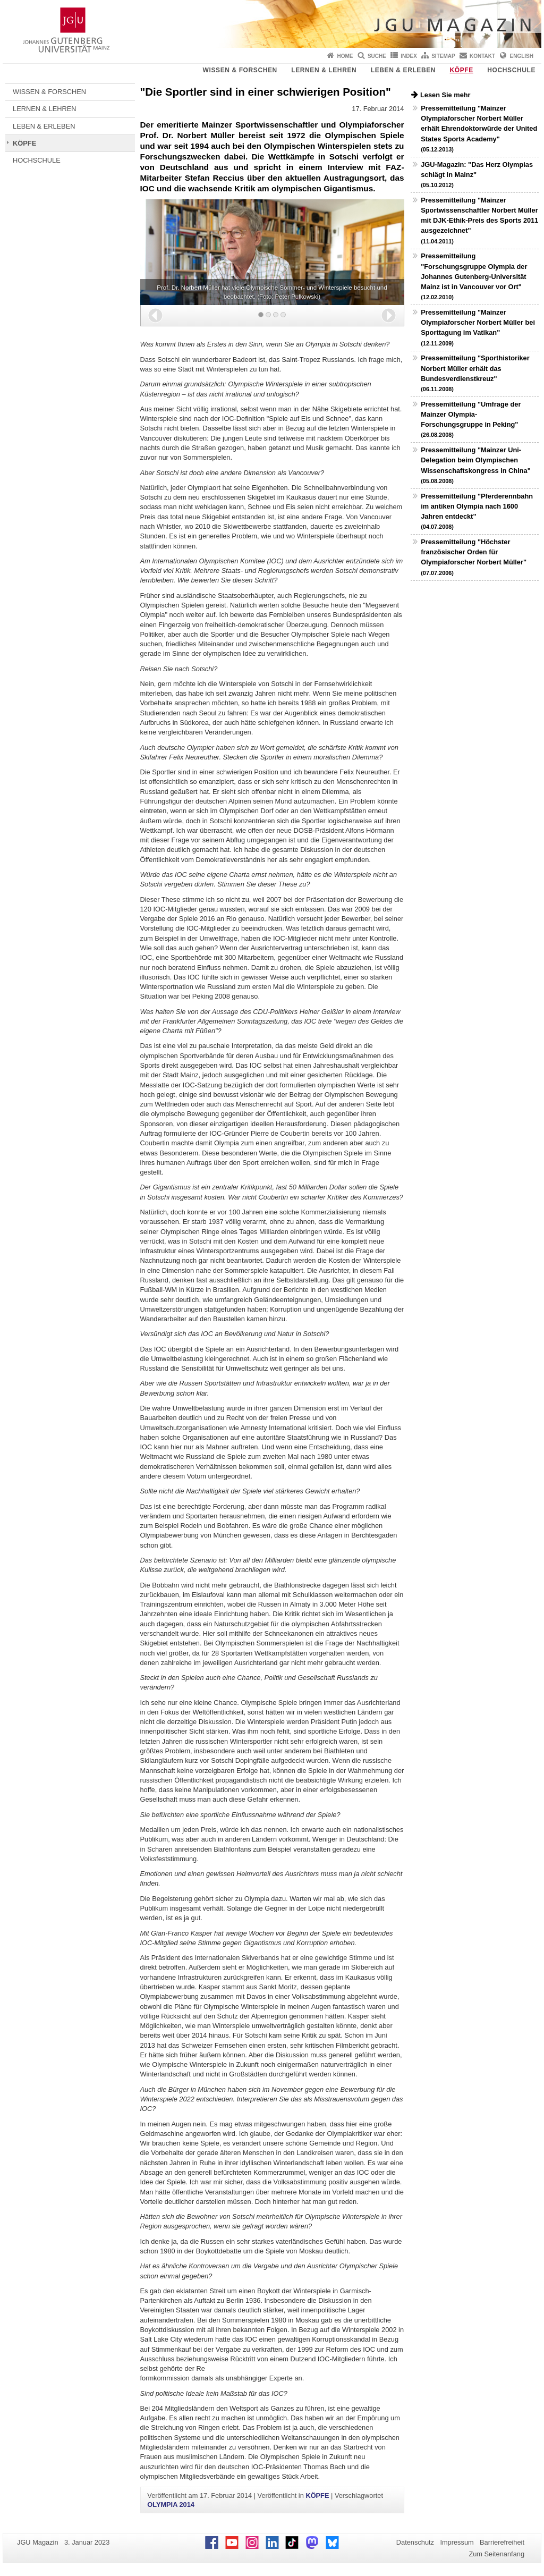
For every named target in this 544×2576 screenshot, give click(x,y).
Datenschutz (415, 2542)
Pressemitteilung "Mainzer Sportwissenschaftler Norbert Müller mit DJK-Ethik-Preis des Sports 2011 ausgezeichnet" (479, 220)
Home (345, 56)
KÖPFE (461, 70)
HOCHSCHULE (511, 70)
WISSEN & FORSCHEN (240, 70)
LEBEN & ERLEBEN (403, 70)
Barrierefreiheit (502, 2542)
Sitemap (443, 56)
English (521, 56)
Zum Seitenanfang (496, 2554)
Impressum (456, 2542)
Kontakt (482, 56)
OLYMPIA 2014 (170, 2505)
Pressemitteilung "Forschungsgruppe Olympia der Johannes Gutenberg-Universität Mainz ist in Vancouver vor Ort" (474, 276)
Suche (377, 56)
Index (409, 56)
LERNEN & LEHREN (323, 70)
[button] (155, 315)
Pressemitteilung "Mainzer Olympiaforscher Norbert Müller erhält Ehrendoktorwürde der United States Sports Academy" (479, 128)
